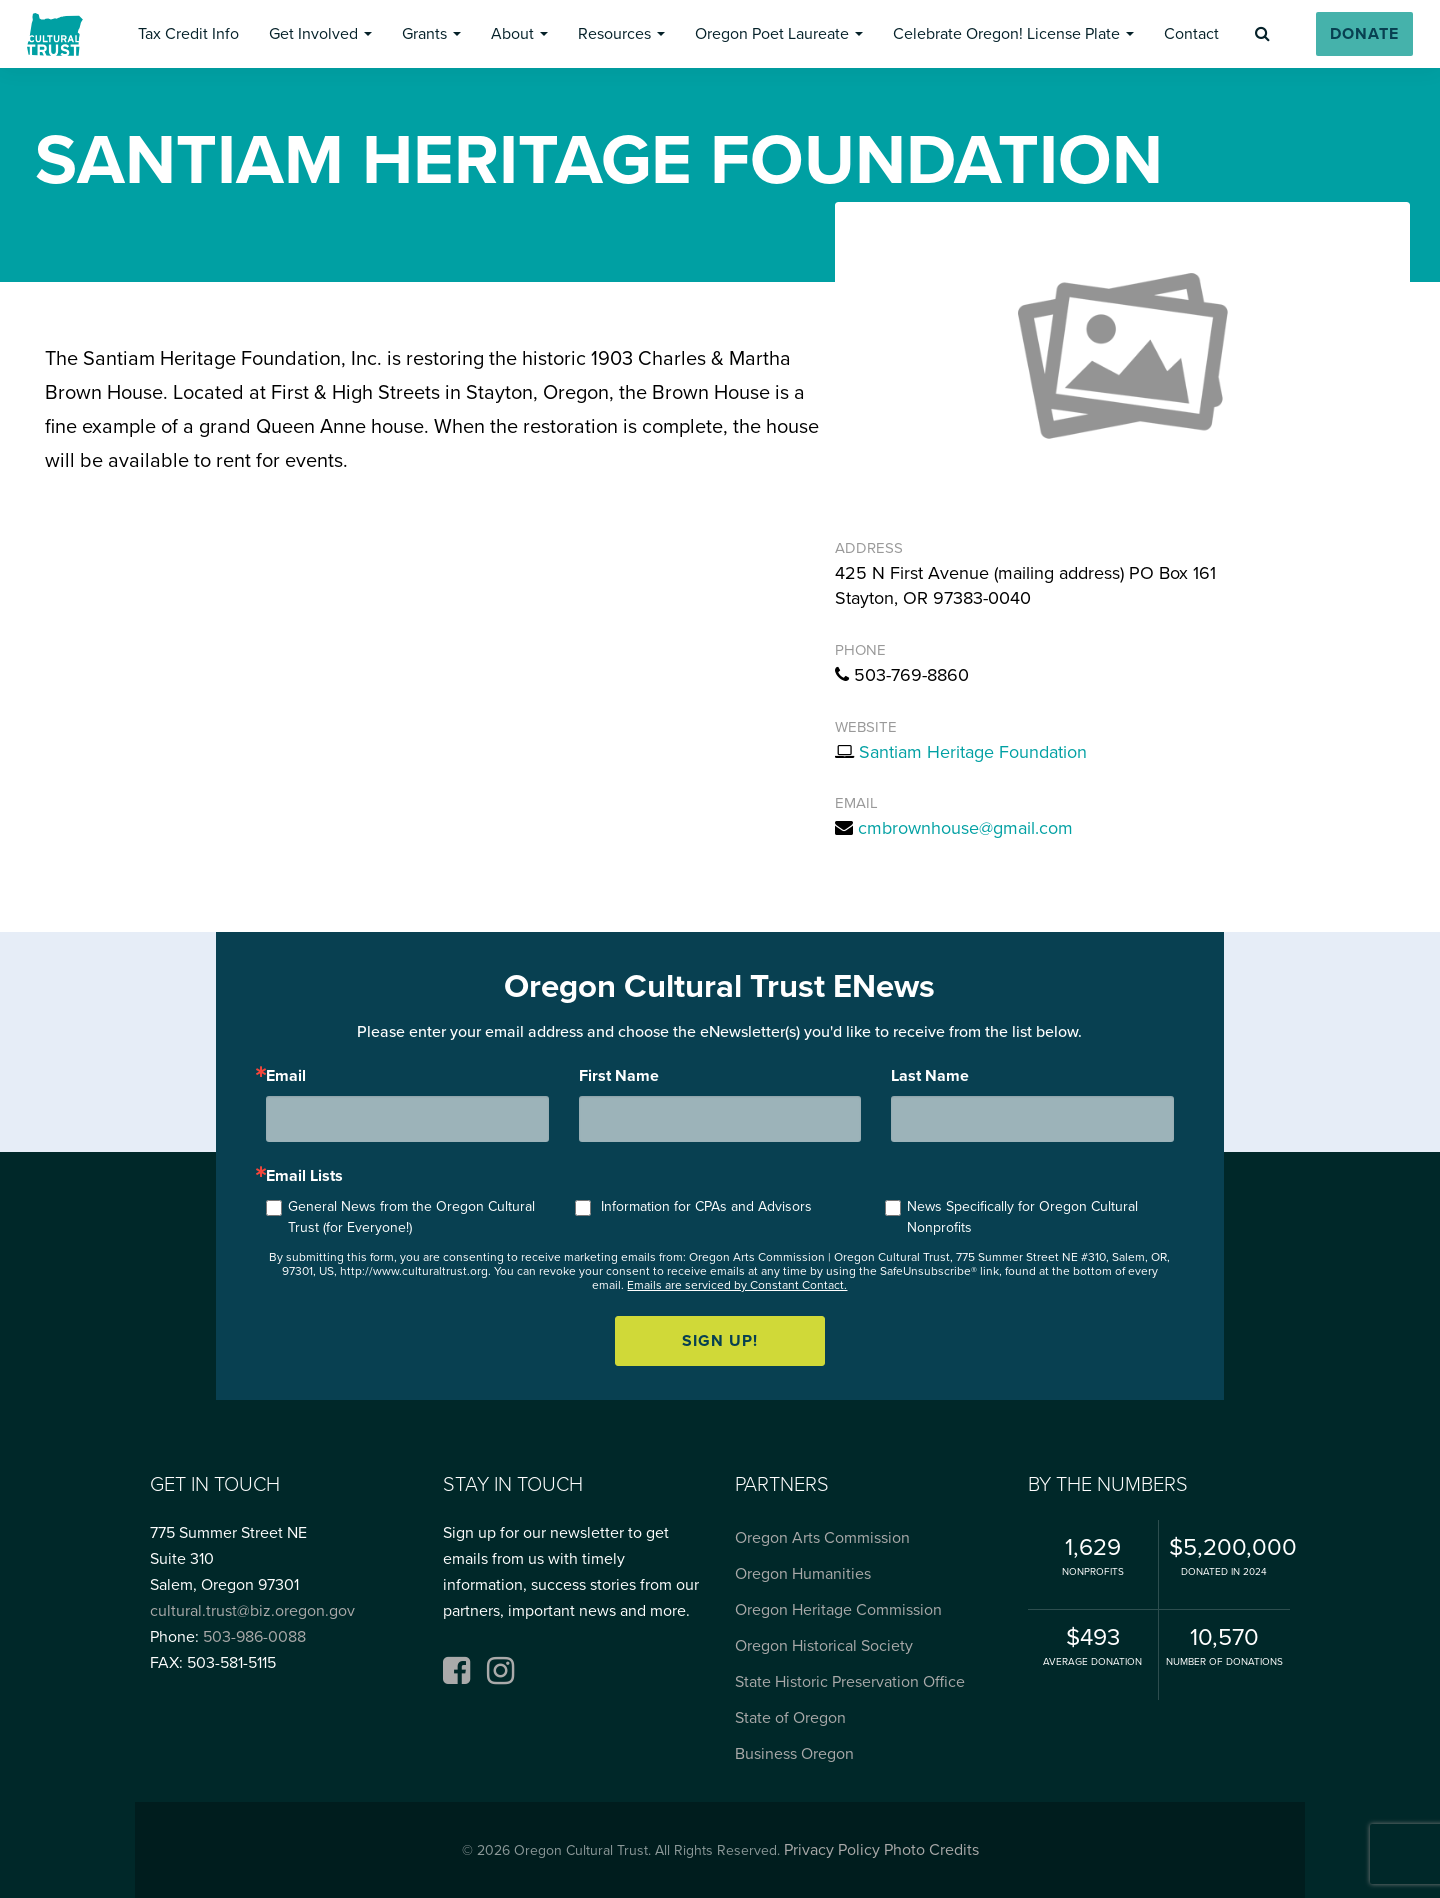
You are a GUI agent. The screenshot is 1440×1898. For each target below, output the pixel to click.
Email (286, 1076)
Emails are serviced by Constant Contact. (737, 1285)
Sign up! (720, 1341)
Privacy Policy (832, 1850)
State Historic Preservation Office (850, 1682)
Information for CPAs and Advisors (706, 1206)
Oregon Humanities (803, 1574)
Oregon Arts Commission (822, 1538)
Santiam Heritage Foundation (973, 752)
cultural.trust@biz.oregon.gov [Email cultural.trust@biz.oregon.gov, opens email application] (252, 1611)
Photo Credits (931, 1850)
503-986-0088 (254, 1637)
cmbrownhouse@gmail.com (965, 828)
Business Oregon (794, 1754)
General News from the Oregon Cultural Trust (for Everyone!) (411, 1217)
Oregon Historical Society (824, 1646)
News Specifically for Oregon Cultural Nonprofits (1022, 1217)
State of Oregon (790, 1718)
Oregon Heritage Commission (838, 1610)
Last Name (930, 1076)
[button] (187, 34)
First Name (619, 1076)
